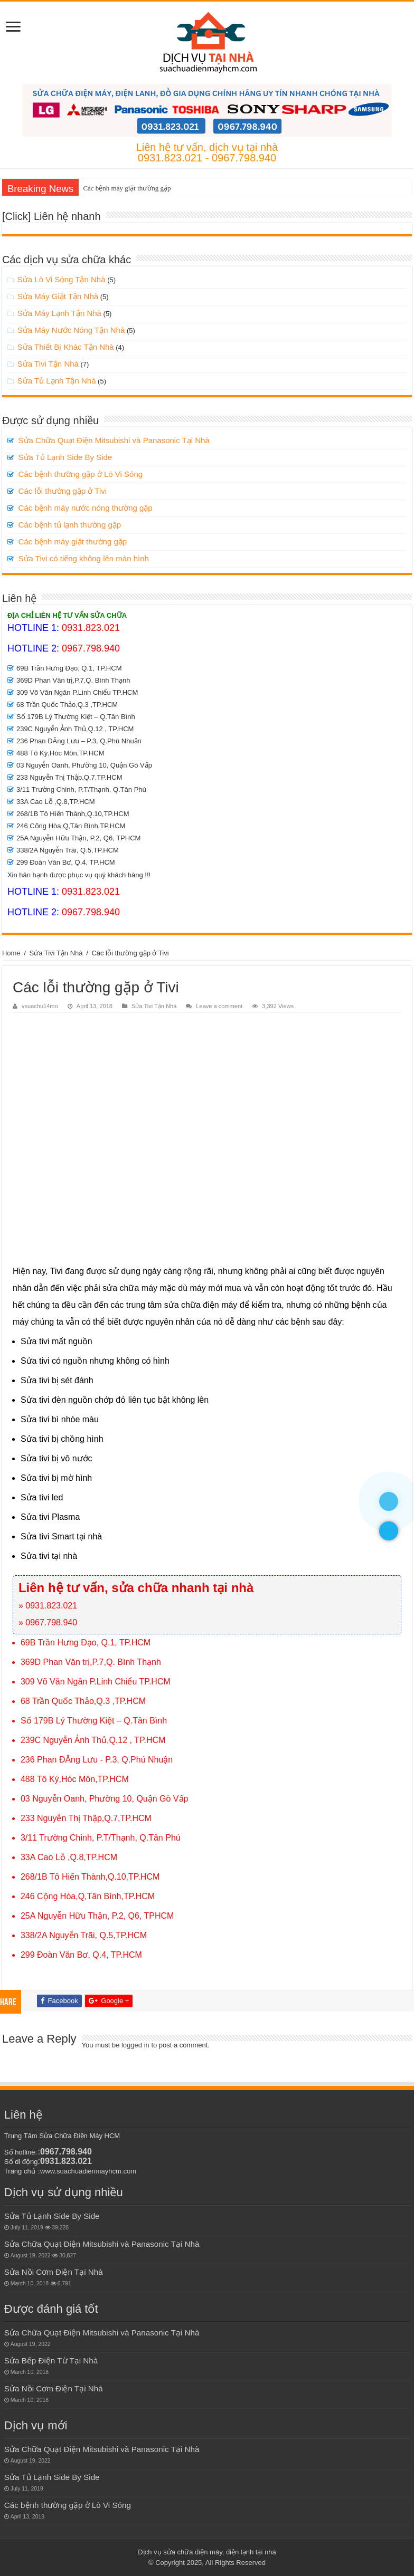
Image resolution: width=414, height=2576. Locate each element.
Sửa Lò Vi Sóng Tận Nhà (61, 279)
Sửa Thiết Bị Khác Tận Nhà (65, 346)
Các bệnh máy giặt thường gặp (127, 188)
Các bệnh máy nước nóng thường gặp (85, 507)
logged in (135, 2045)
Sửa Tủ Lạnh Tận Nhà (56, 380)
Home (11, 953)
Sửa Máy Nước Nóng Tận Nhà (71, 329)
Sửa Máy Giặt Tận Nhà (57, 296)
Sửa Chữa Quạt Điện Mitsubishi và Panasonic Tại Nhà (114, 440)
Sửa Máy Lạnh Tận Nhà (59, 313)
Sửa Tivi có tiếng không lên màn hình (83, 558)
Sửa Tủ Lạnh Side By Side (65, 457)
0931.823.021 (91, 628)
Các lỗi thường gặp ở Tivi (62, 490)
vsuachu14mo (40, 1006)
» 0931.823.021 (47, 1605)
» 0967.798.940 (47, 1622)
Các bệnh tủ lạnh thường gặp (69, 524)
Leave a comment (219, 1006)
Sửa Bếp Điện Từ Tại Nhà (51, 2360)
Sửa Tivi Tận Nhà (48, 363)
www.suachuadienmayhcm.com (88, 2171)
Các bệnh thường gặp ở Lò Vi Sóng (80, 474)
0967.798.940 (91, 648)
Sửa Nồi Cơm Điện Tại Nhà (53, 2271)
